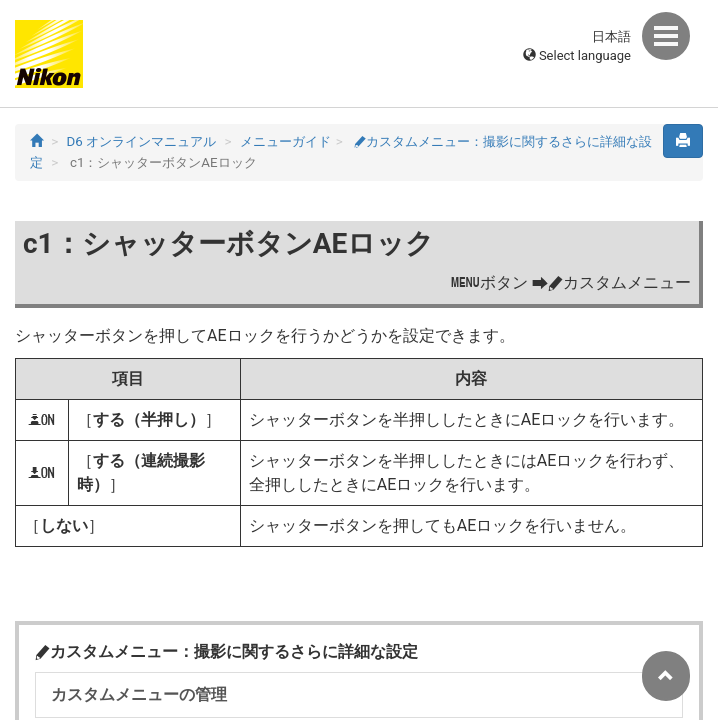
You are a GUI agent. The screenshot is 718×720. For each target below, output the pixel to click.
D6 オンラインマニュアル (142, 141)
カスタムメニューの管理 (139, 694)
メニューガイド (285, 141)
